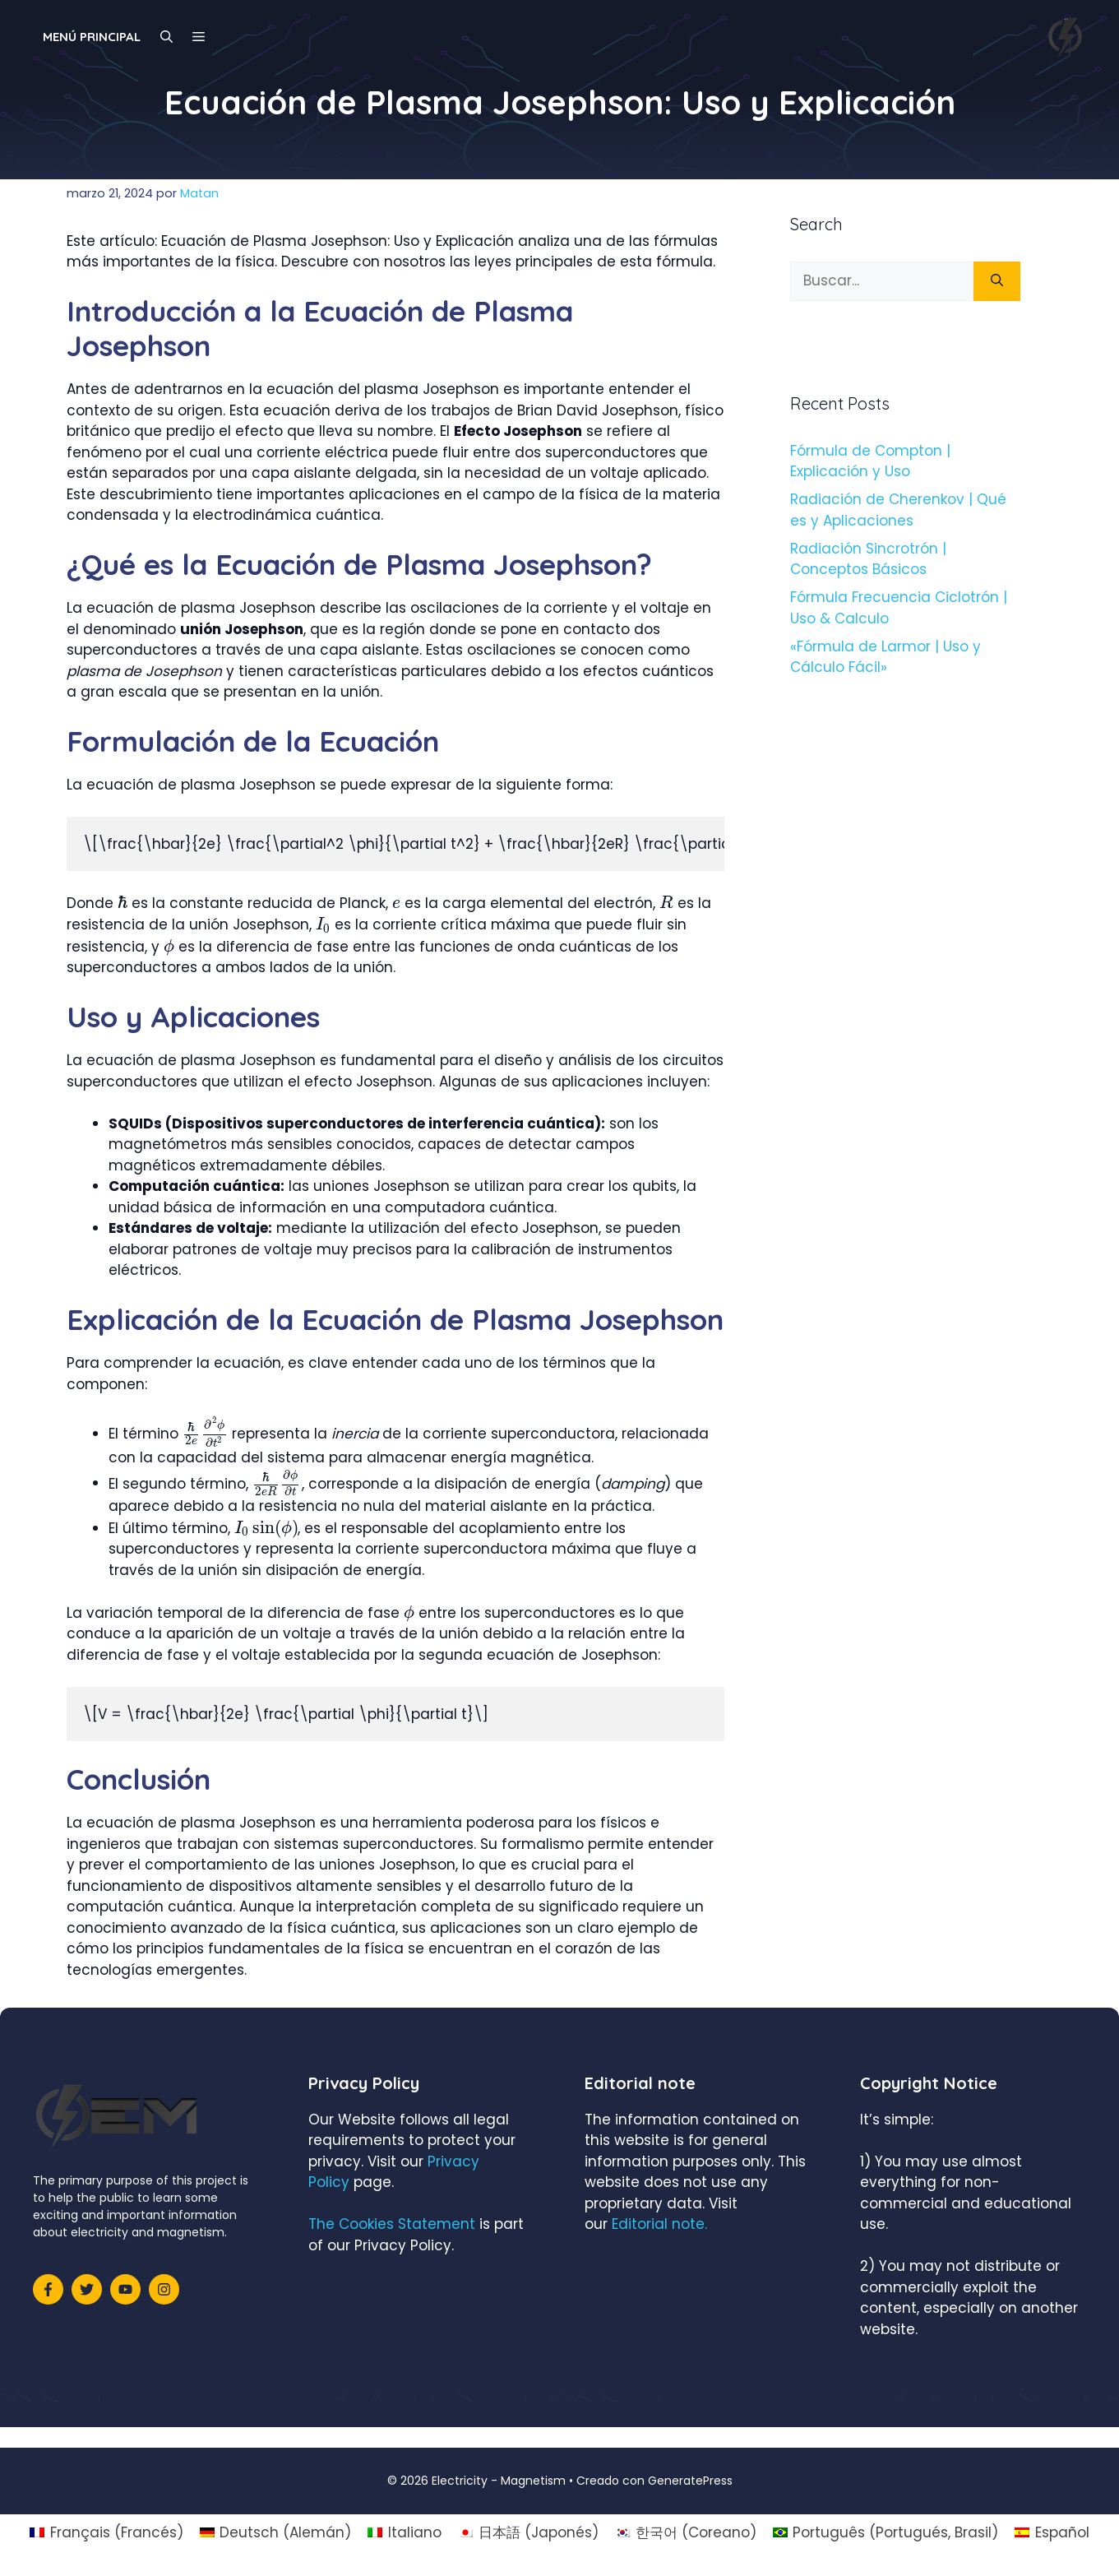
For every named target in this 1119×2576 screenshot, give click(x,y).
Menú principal (92, 36)
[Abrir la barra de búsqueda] (166, 37)
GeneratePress (690, 2480)
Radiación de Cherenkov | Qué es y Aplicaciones (898, 509)
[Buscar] (996, 281)
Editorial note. (659, 2224)
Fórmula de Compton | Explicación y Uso (870, 461)
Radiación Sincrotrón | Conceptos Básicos (868, 559)
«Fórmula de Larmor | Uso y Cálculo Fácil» (885, 657)
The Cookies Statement (391, 2224)
